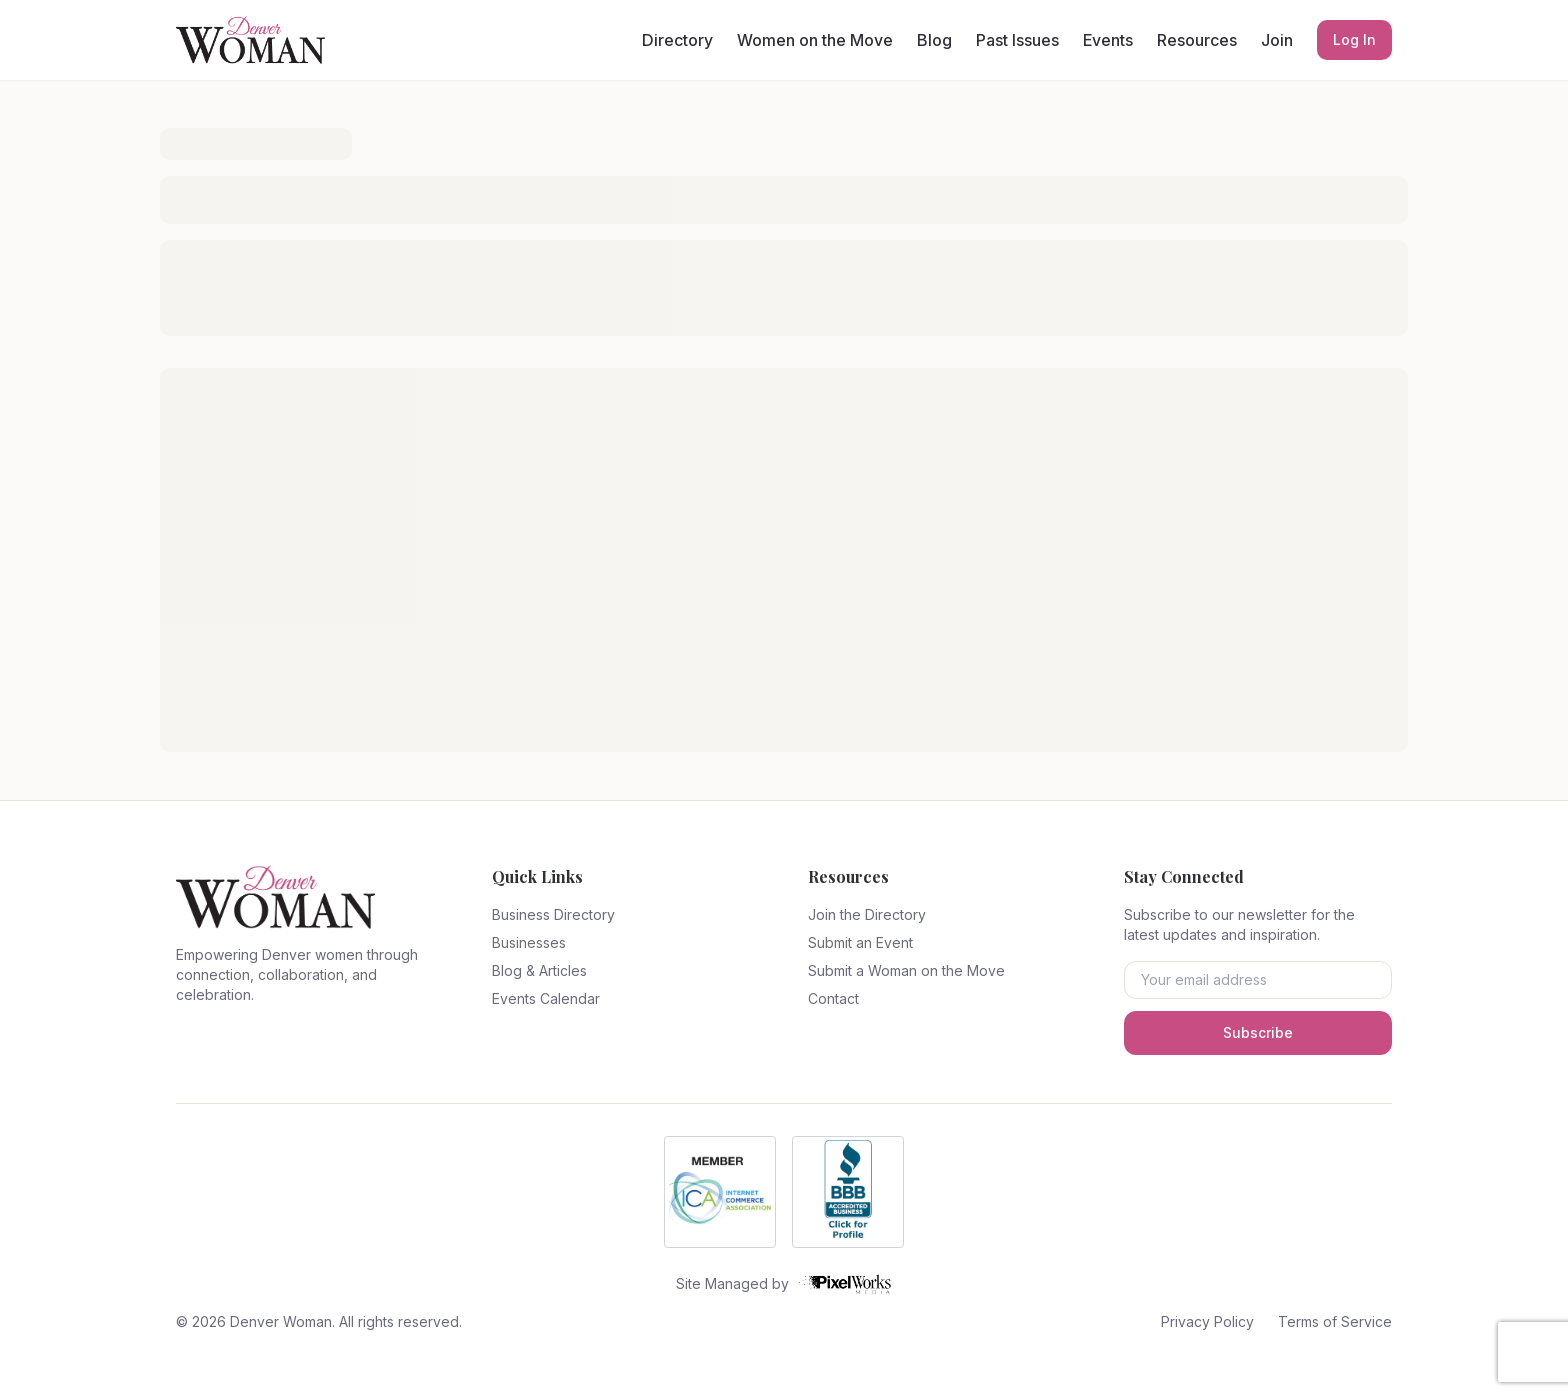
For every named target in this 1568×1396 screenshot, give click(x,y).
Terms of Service (1335, 1321)
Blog (934, 40)
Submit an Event (860, 942)
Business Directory (553, 914)
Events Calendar (546, 998)
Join (1277, 40)
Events (1108, 40)
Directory (677, 40)
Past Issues (1017, 40)
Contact (833, 998)
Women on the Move (815, 40)
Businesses (529, 942)
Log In (1354, 39)
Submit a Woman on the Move (906, 970)
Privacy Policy (1207, 1321)
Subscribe (1258, 1032)
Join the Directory (867, 914)
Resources (1197, 40)
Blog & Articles (539, 970)
